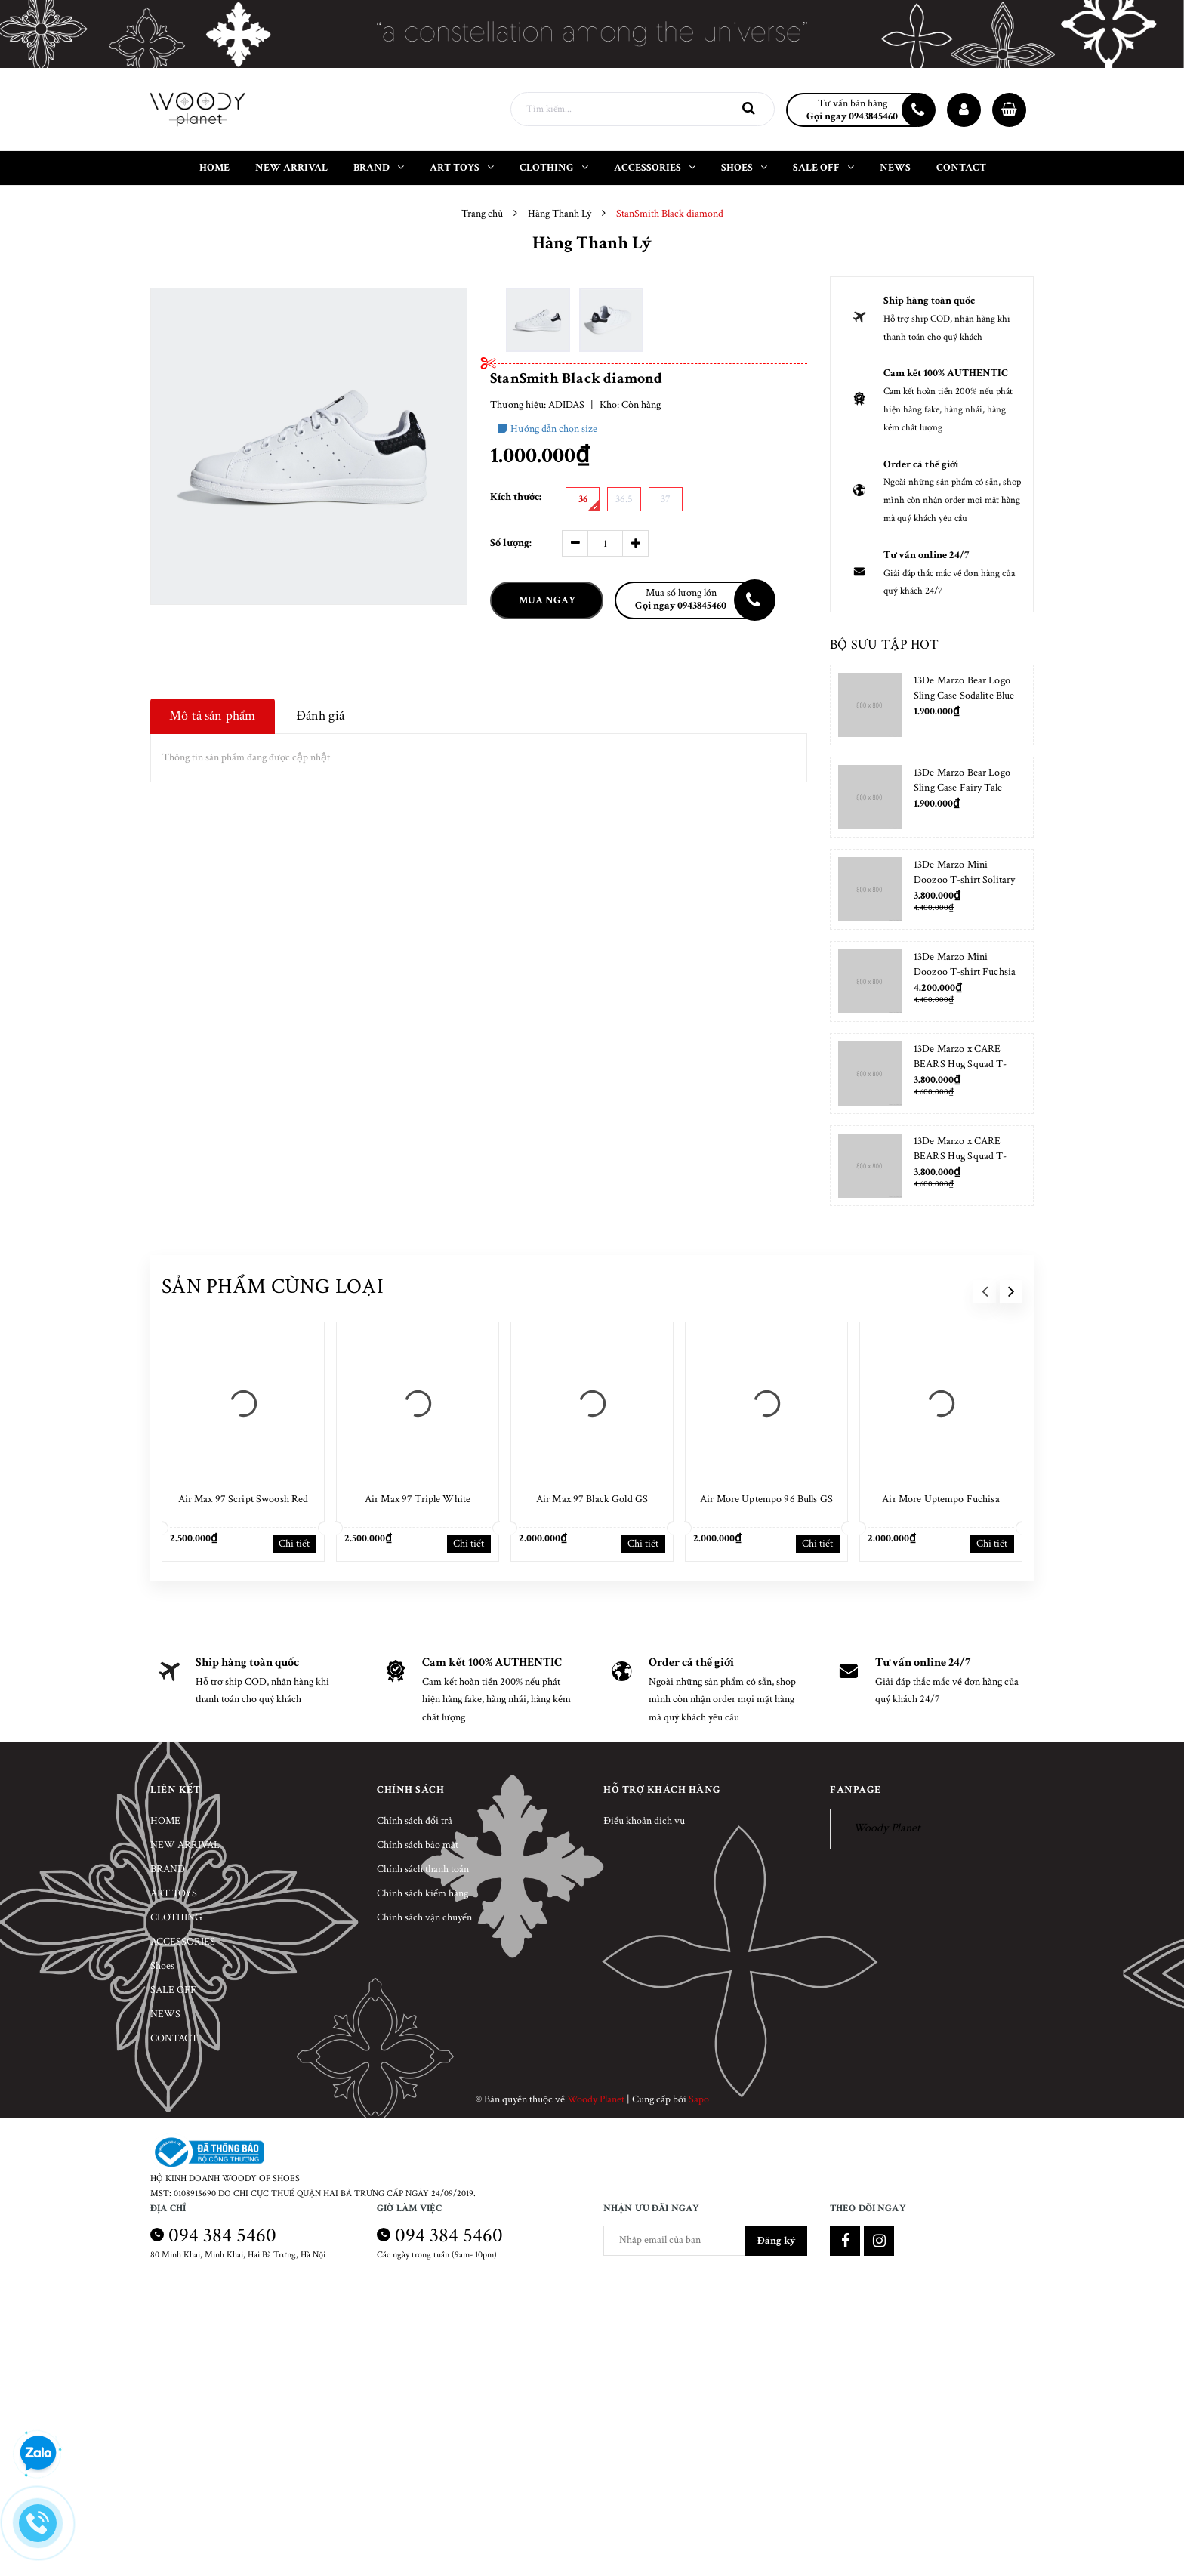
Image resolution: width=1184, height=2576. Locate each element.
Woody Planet (886, 1828)
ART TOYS (173, 1893)
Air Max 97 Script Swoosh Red (243, 1499)
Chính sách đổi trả (414, 1821)
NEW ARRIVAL (185, 1845)
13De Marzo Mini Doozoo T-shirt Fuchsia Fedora (965, 972)
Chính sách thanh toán (423, 1869)
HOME (165, 1821)
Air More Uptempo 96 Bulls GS (766, 1499)
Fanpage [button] (855, 1790)
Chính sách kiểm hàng (422, 1893)
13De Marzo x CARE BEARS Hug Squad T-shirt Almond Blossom (960, 1064)
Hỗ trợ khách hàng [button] (662, 1790)
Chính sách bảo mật (417, 1845)
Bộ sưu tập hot (884, 644)
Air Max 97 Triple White (417, 1499)
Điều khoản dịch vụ (644, 1821)
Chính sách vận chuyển (424, 1917)
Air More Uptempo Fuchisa (940, 1499)
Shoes (162, 1966)
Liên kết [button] (175, 1790)
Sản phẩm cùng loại (273, 1286)
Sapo (699, 2099)
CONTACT (174, 2038)
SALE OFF (173, 1990)
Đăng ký (776, 2240)
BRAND (167, 1869)
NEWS (165, 2014)
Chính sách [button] (410, 1790)
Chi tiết (294, 1543)
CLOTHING (176, 1917)
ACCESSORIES (182, 1941)
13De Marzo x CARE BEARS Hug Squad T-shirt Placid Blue (960, 1156)
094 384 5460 (222, 2235)
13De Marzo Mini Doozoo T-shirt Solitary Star (964, 880)
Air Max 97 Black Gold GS (592, 1499)
